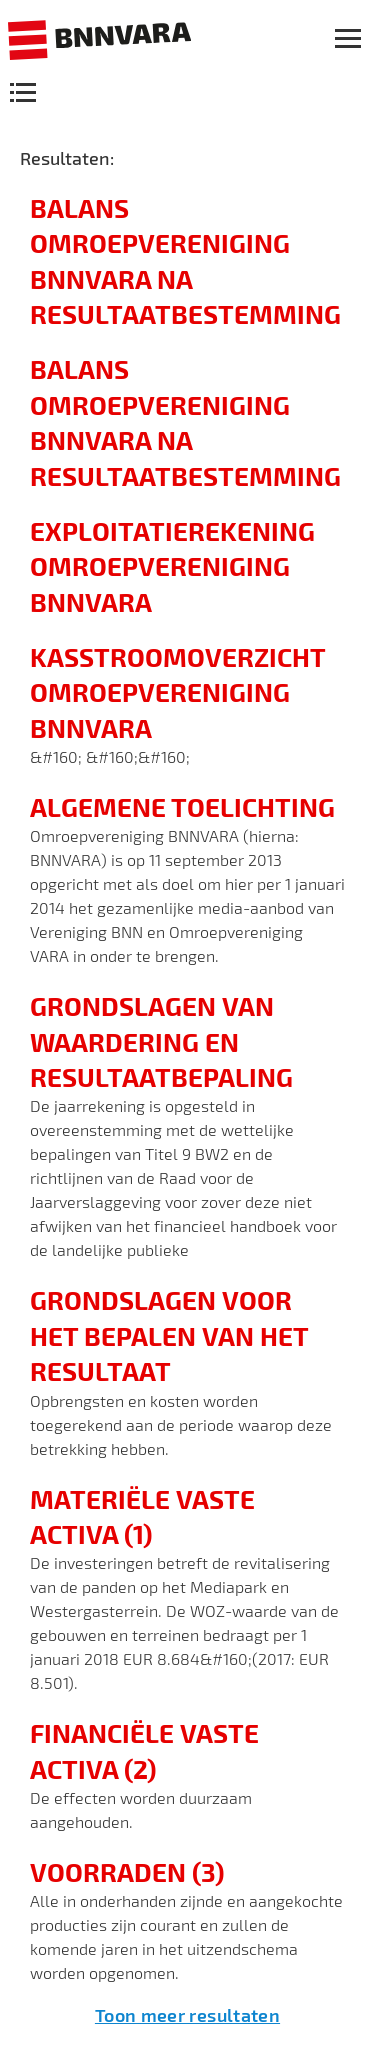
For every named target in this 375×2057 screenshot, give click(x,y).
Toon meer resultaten (187, 2015)
